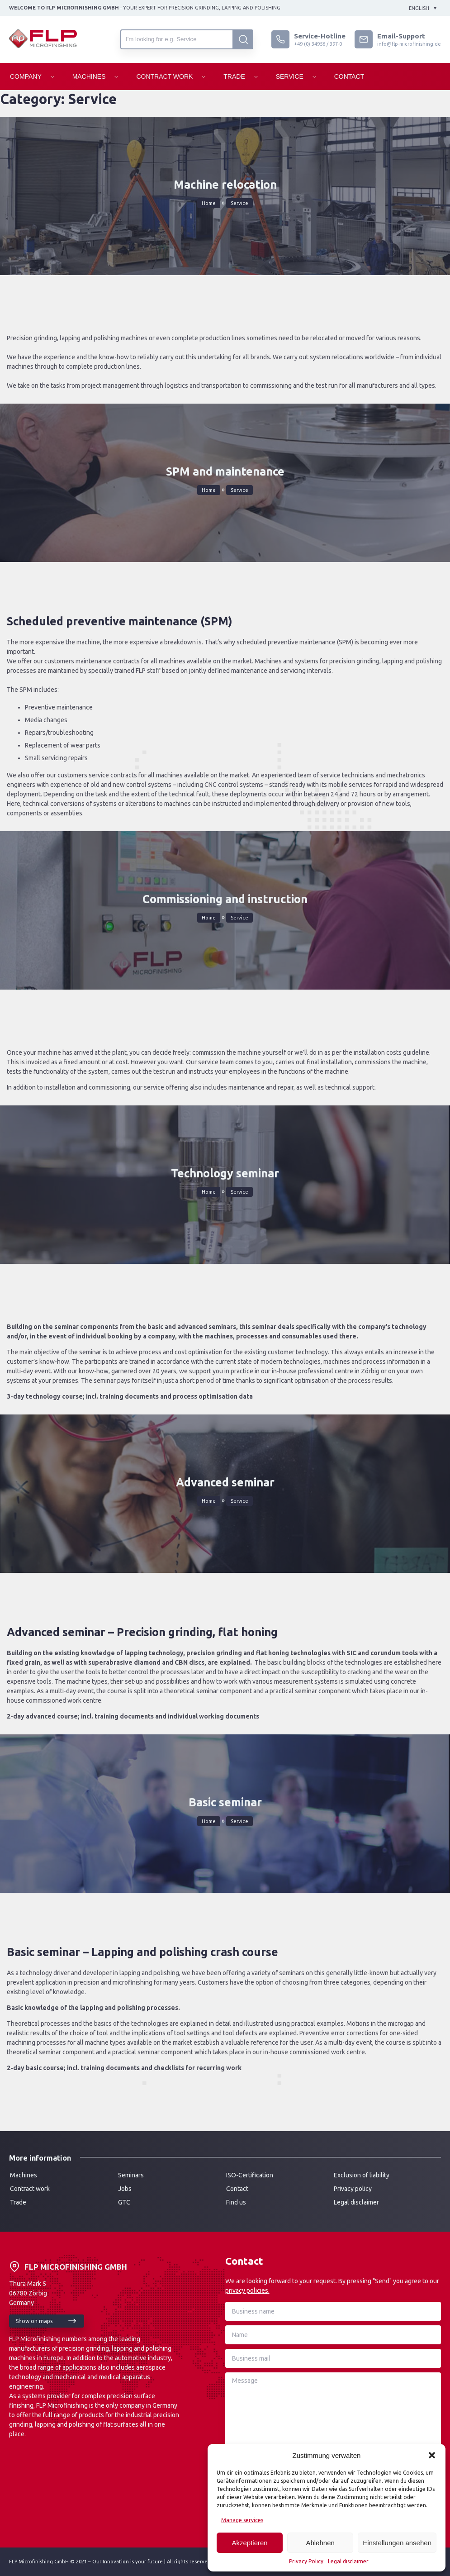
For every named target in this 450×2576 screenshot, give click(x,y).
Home (209, 203)
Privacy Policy (306, 2561)
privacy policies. (247, 2290)
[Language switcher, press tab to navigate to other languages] (422, 8)
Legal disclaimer (348, 2561)
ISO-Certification (249, 2175)
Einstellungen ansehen (397, 2543)
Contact (349, 76)
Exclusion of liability (361, 2175)
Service (289, 76)
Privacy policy (353, 2188)
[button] (431, 2455)
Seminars (131, 2175)
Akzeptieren (249, 2543)
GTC (124, 2202)
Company (26, 76)
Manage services (242, 2520)
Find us (236, 2202)
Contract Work (164, 76)
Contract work (30, 2188)
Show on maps (34, 2321)
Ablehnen (320, 2543)
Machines (89, 76)
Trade (234, 76)
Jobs (125, 2188)
